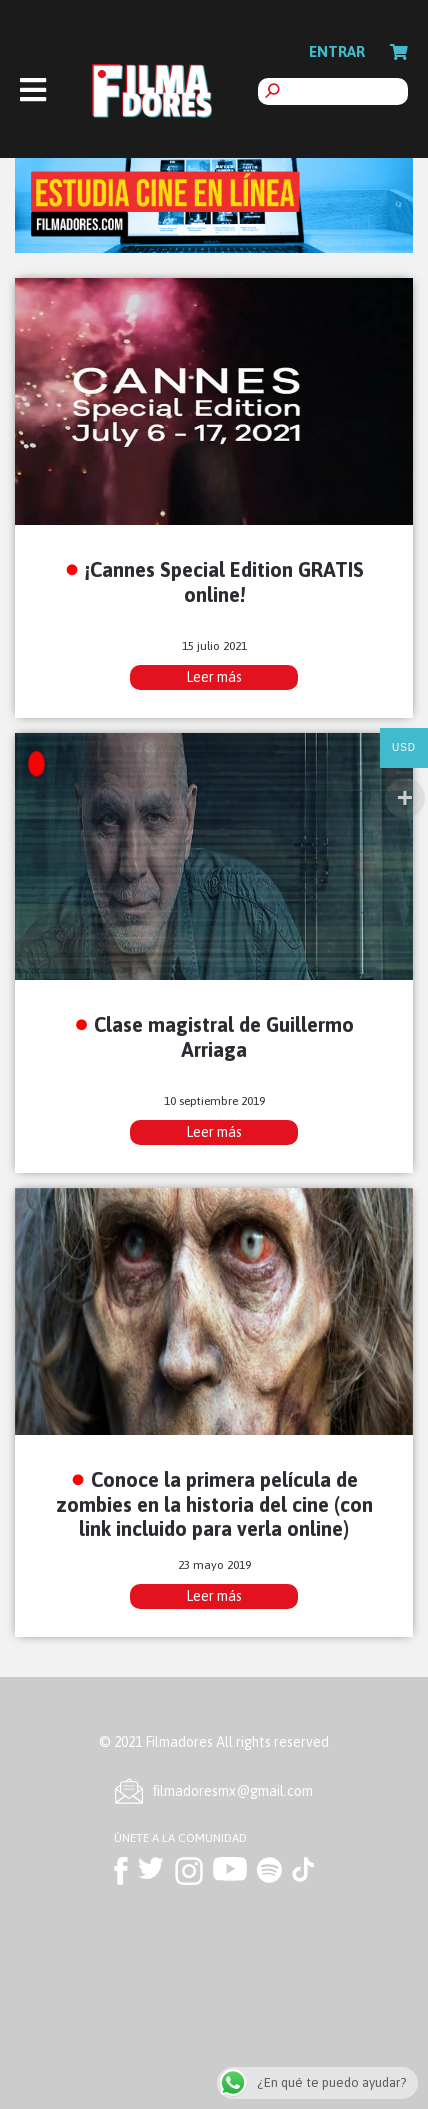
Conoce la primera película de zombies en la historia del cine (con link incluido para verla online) (214, 1504)
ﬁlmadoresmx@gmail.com (233, 1791)
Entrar (337, 51)
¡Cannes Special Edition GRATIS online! (224, 582)
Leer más (214, 677)
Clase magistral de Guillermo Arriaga (224, 1037)
